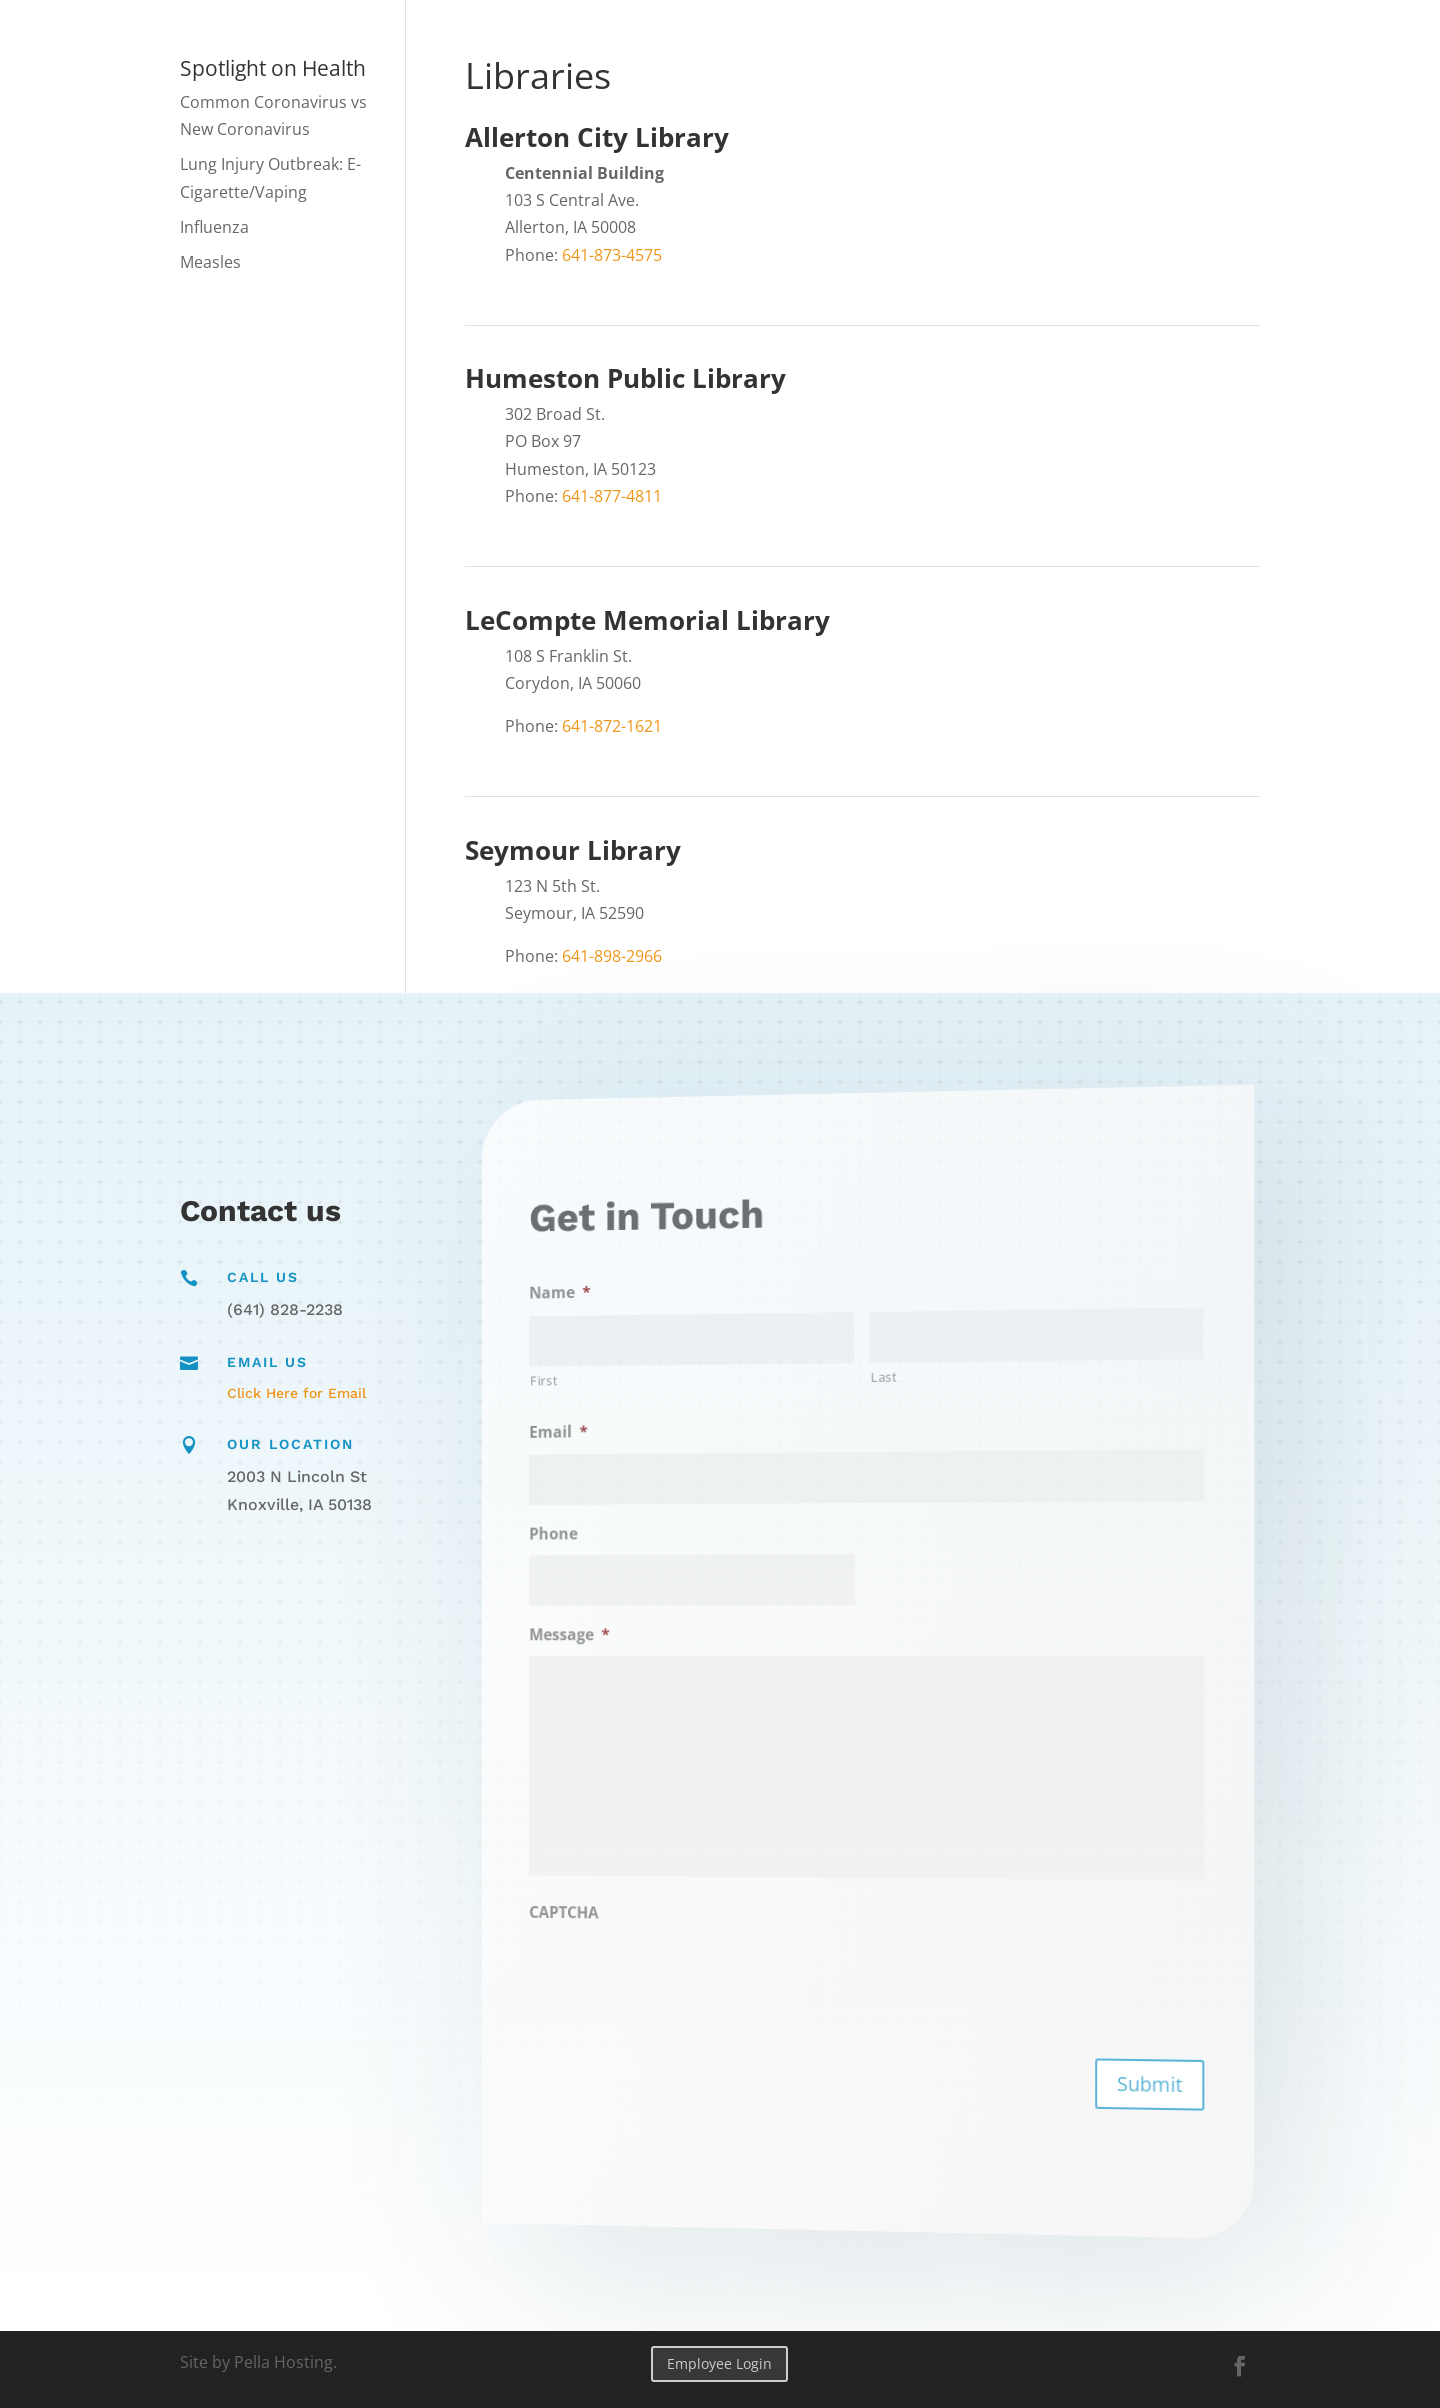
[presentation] (735, 1960)
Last (879, 1375)
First (646, 1406)
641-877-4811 (612, 496)
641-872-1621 (612, 726)
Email (656, 1452)
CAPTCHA (659, 1892)
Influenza (214, 227)
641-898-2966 (612, 956)
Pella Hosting (283, 2362)
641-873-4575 (612, 255)
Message (663, 1637)
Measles (210, 262)
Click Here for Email (296, 1393)
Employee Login (719, 2363)
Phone (653, 1544)
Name (657, 1323)
